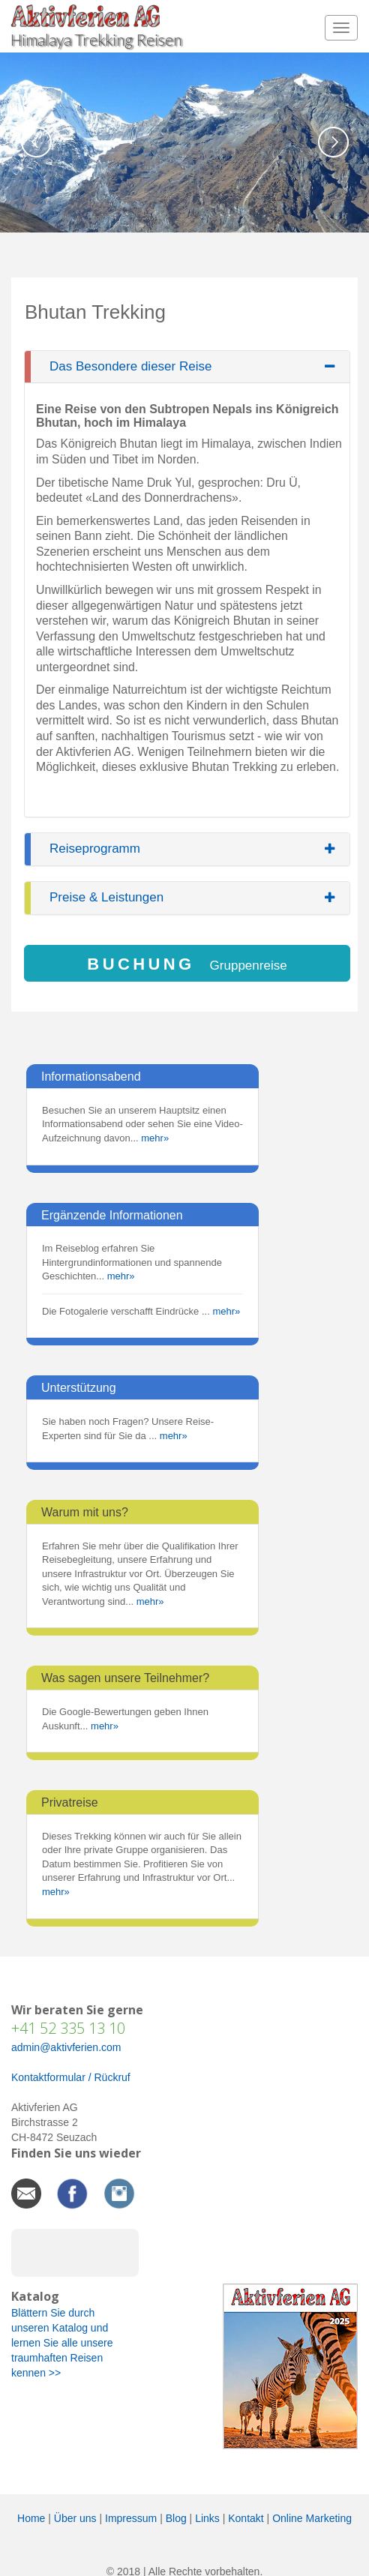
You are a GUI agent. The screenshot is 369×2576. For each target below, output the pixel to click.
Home (31, 2518)
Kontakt (245, 2518)
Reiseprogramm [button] (95, 849)
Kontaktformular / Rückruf (70, 2077)
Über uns (75, 2518)
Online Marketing (312, 2518)
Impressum (131, 2518)
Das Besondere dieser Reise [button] (131, 366)
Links (207, 2518)
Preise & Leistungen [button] (107, 897)
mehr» (155, 1138)
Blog (176, 2518)
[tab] (187, 367)
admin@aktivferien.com (66, 2047)
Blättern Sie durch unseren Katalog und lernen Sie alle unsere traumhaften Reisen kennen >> (61, 2343)
